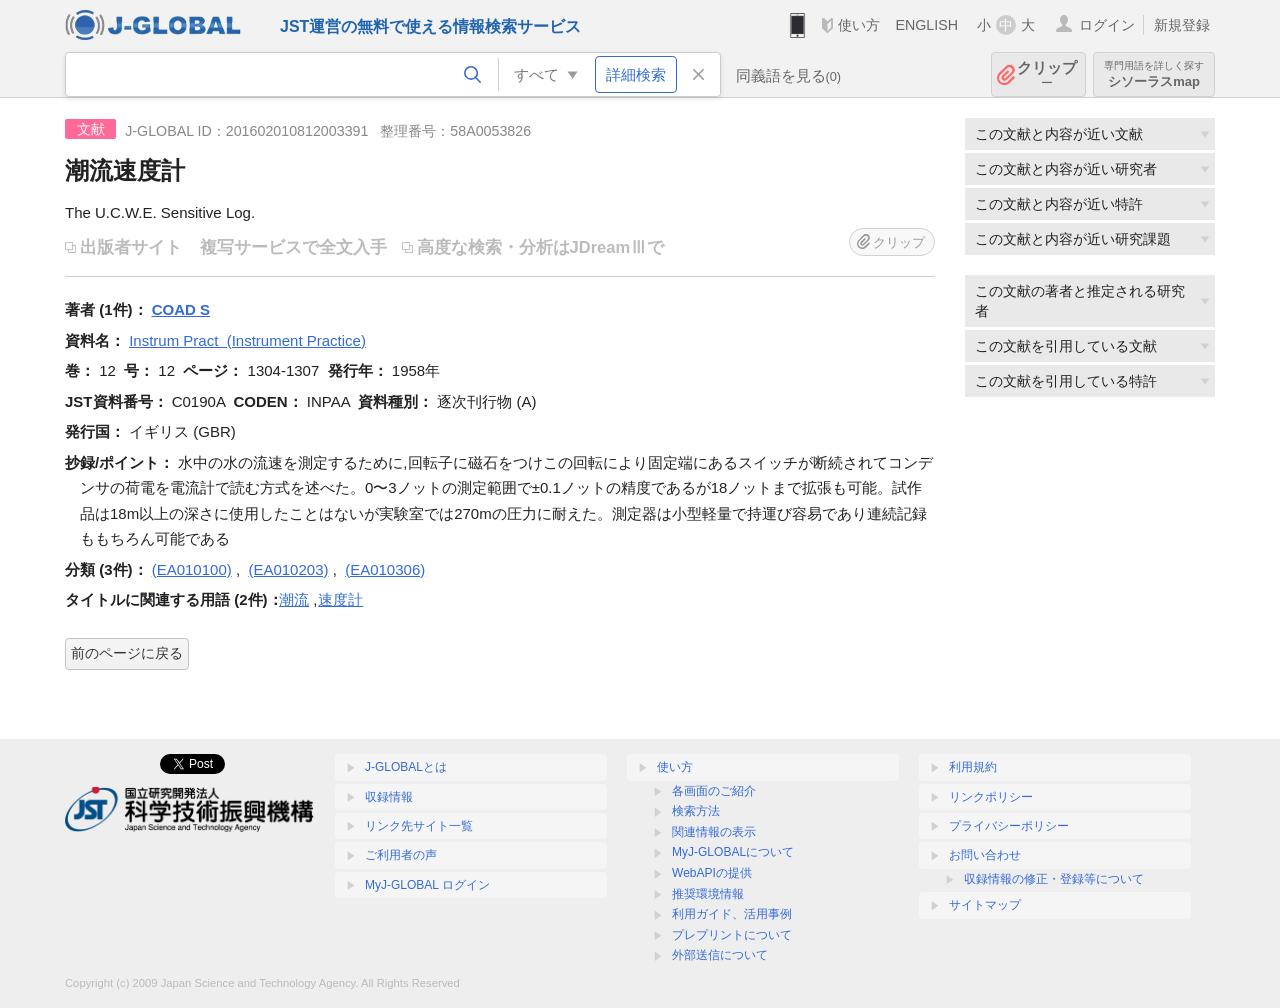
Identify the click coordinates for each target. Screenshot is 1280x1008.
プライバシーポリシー (1009, 826)
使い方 (859, 25)
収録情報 (389, 797)
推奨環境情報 (708, 894)
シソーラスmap (1154, 74)
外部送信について (720, 955)
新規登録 (1182, 25)
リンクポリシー (991, 797)
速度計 (340, 599)
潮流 (294, 599)
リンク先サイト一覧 (419, 826)
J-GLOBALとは (406, 767)
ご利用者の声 (401, 855)
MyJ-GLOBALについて (733, 852)
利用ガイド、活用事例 (732, 914)
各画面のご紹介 (714, 791)
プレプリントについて (732, 935)
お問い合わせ (985, 855)
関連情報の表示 (714, 832)
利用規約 (973, 767)
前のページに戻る (127, 653)
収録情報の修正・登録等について (1054, 879)
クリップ (1047, 74)
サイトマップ (985, 905)
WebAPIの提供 (712, 873)
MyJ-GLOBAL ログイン (427, 885)
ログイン (1107, 25)
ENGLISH (926, 25)
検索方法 (696, 811)
